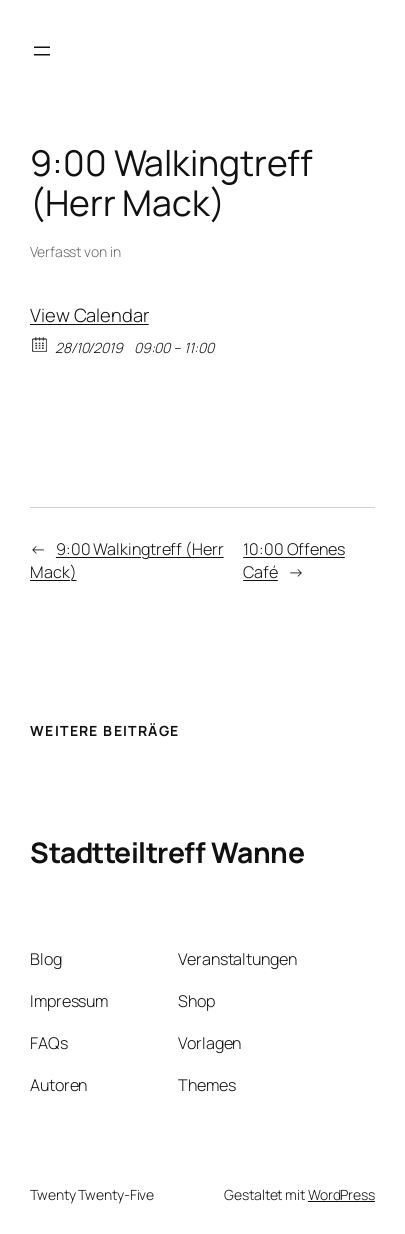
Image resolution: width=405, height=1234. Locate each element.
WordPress (341, 1194)
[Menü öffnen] (42, 51)
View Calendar (89, 314)
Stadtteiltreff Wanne (167, 852)
